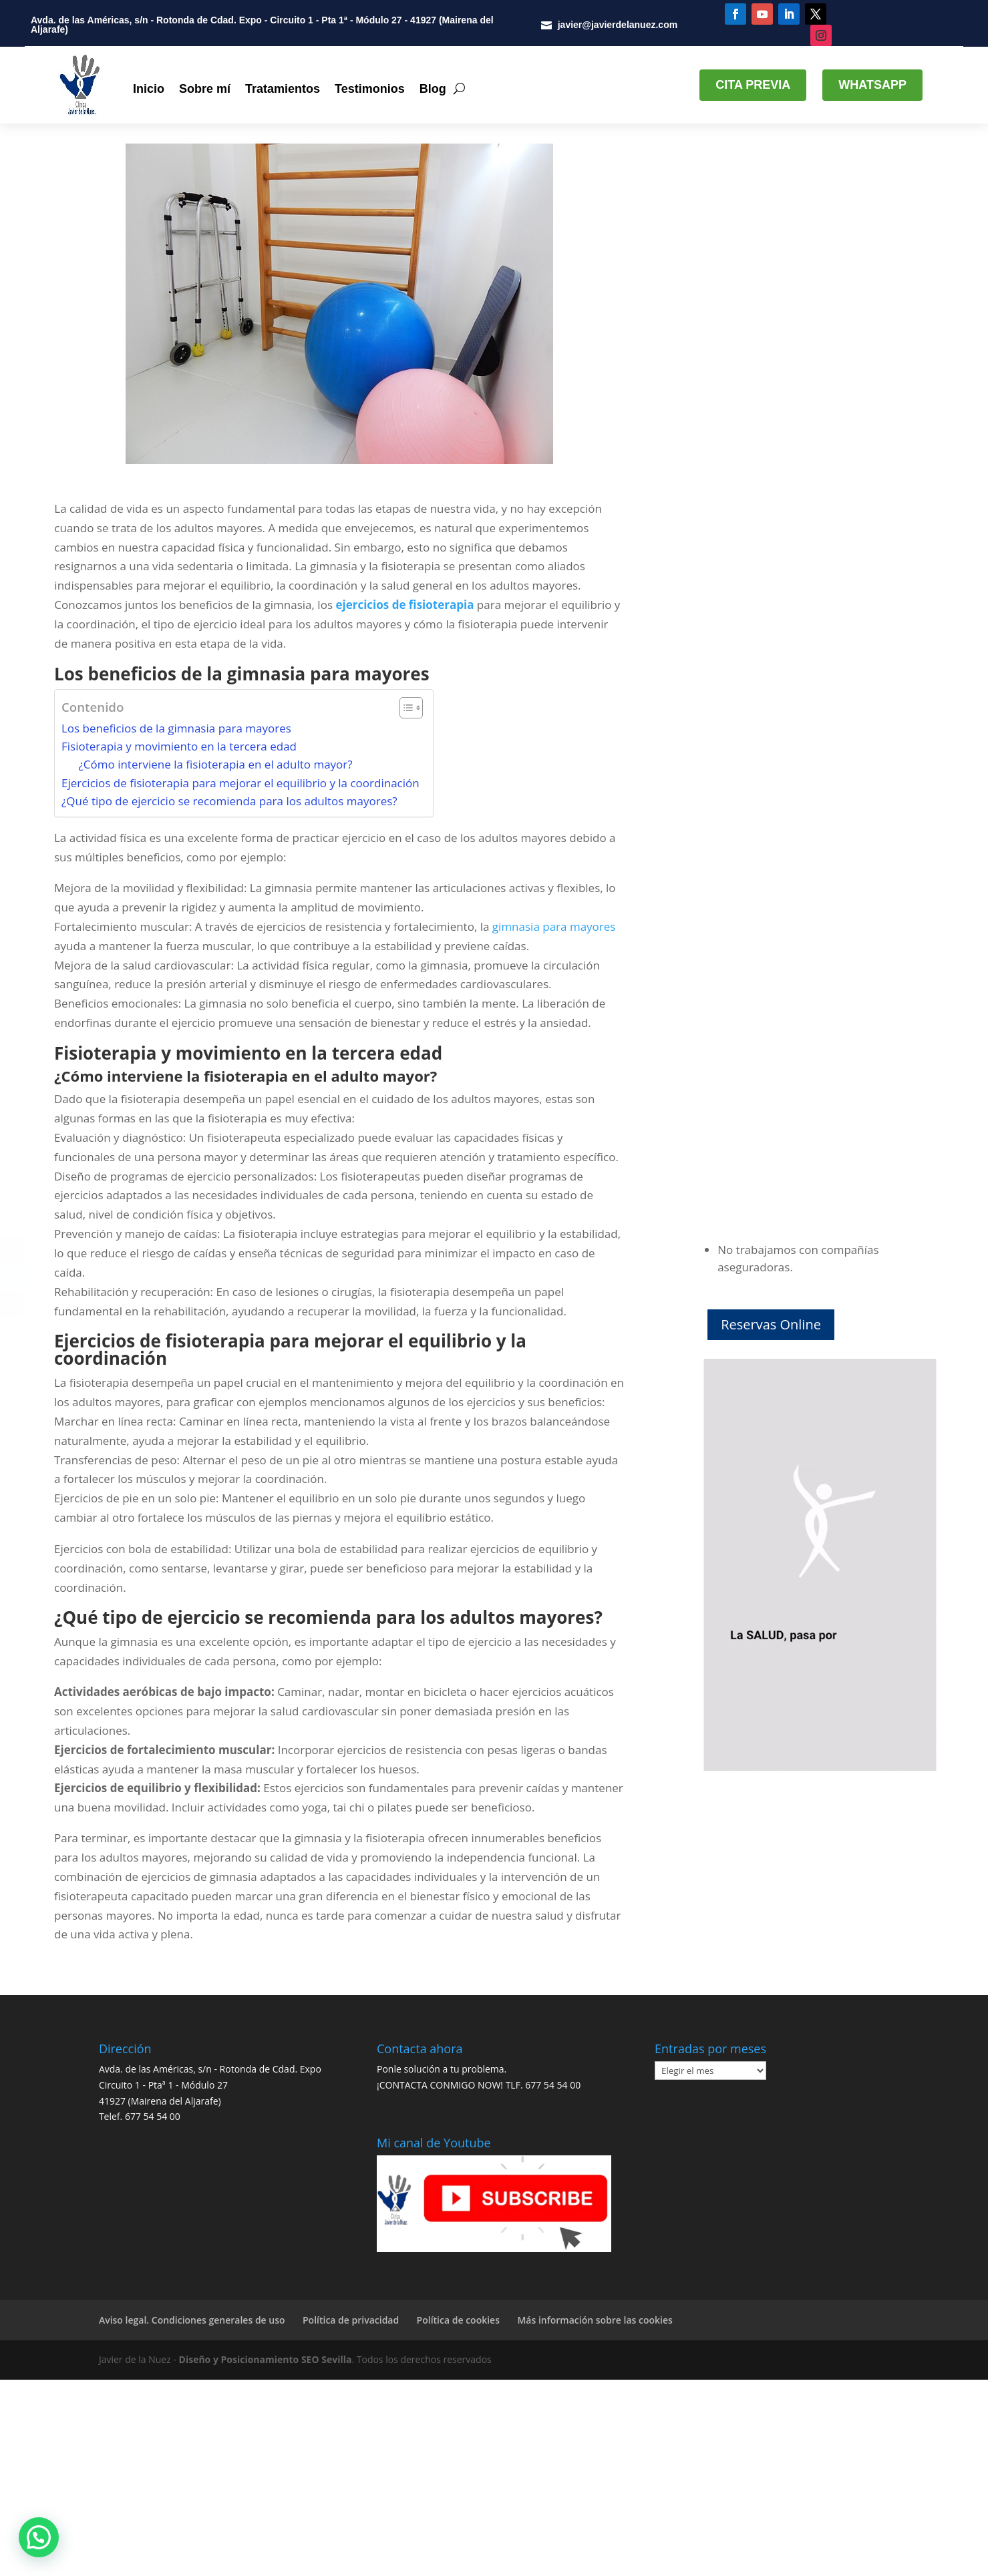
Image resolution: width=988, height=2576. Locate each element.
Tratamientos (282, 88)
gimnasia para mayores (553, 925)
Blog (433, 88)
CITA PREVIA (752, 84)
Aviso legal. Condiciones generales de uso (192, 2320)
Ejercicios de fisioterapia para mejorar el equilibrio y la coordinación (240, 782)
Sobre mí (204, 88)
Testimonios (370, 88)
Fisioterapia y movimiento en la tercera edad (179, 746)
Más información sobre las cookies (594, 2320)
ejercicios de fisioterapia (404, 604)
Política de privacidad (351, 2320)
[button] (39, 2537)
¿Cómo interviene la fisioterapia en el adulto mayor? (216, 764)
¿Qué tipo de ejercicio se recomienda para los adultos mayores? (229, 801)
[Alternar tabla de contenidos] (404, 707)
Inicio (148, 88)
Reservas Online (771, 1324)
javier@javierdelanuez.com (617, 24)
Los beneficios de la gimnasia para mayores (176, 728)
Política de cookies (458, 2320)
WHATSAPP (872, 84)
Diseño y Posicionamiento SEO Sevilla (265, 2359)
